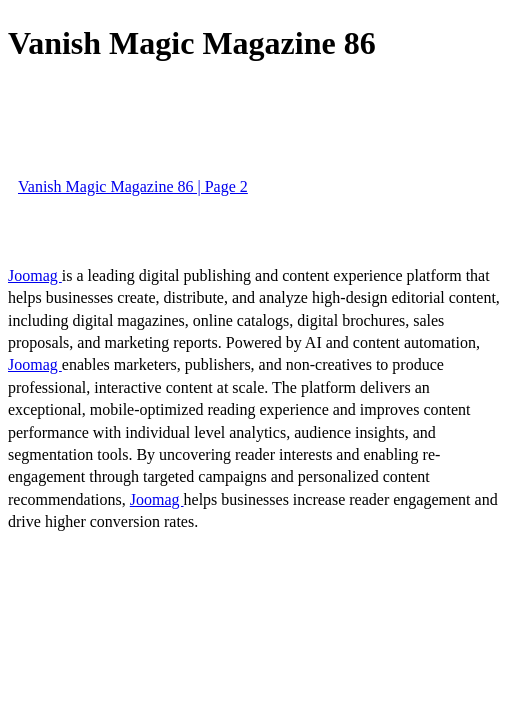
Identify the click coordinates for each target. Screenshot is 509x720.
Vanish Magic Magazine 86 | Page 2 (133, 186)
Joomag (35, 275)
